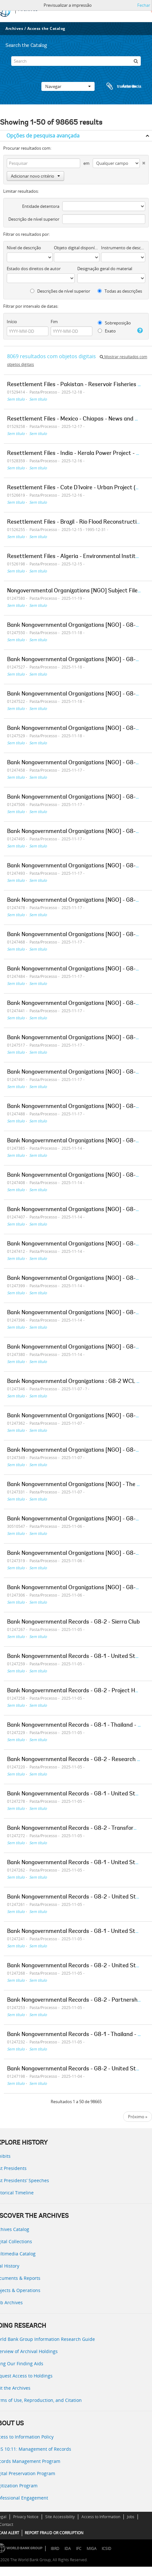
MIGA (92, 2548)
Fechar (143, 5)
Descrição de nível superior (33, 219)
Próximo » (137, 2117)
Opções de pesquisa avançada (43, 135)
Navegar (68, 86)
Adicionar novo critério (35, 176)
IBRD (55, 2548)
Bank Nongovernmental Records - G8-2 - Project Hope (75, 1691)
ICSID (106, 2548)
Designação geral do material (104, 268)
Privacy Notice (25, 2516)
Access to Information (100, 2516)
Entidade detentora (40, 206)
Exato (107, 331)
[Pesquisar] (136, 61)
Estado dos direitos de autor (34, 268)
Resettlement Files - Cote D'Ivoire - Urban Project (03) (75, 488)
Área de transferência (117, 86)
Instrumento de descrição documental (123, 248)
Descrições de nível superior (60, 291)
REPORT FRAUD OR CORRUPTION (54, 2533)
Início (12, 321)
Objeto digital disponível (77, 248)
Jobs (130, 2516)
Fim (54, 321)
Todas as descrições (119, 291)
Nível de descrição (24, 248)
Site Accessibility (60, 2516)
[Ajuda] (139, 330)
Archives (14, 28)
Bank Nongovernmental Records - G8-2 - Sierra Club (73, 1622)
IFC (78, 2548)
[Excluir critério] (142, 161)
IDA (67, 2548)
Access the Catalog (46, 28)
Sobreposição (114, 323)
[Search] (75, 61)
